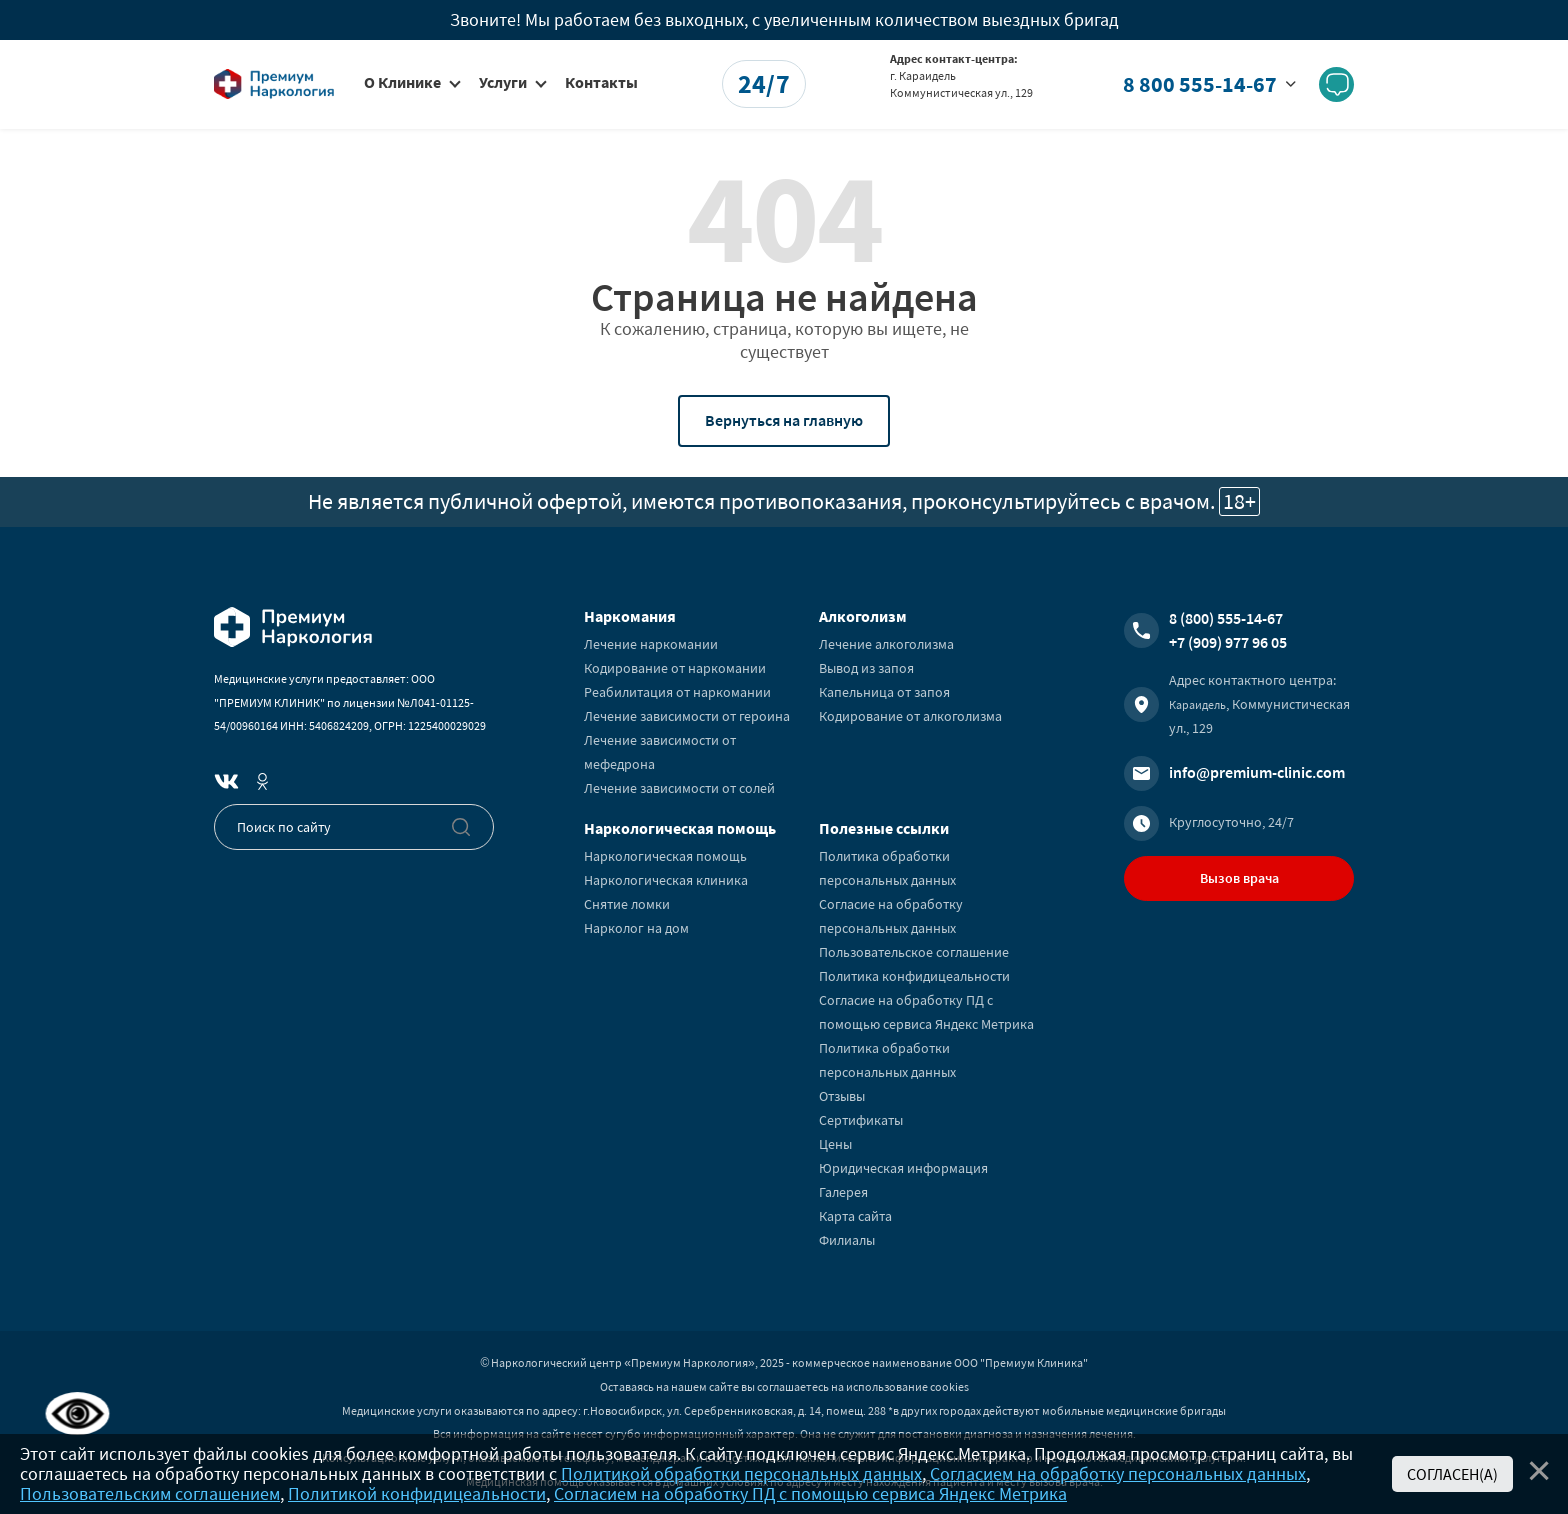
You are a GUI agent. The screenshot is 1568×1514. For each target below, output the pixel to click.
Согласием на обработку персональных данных (1118, 1473)
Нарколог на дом (636, 928)
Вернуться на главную (784, 420)
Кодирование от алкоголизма (910, 716)
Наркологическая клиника (666, 880)
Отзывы (842, 1096)
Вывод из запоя (866, 668)
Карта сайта (855, 1216)
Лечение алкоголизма (886, 644)
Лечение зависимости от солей (679, 788)
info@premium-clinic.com (1257, 772)
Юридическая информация (903, 1168)
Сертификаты (861, 1120)
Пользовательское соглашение (914, 952)
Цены (835, 1144)
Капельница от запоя (884, 692)
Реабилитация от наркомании (677, 692)
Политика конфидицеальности (914, 976)
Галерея (843, 1192)
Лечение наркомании (651, 644)
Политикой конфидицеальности (417, 1493)
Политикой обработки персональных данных (741, 1473)
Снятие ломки (627, 904)
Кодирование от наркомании (675, 668)
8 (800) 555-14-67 (1226, 618)
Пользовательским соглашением (150, 1493)
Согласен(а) (1452, 1474)
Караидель (1197, 704)
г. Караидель (923, 75)
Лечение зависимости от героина (687, 716)
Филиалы (847, 1240)
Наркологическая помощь (665, 856)
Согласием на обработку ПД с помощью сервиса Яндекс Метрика (810, 1493)
